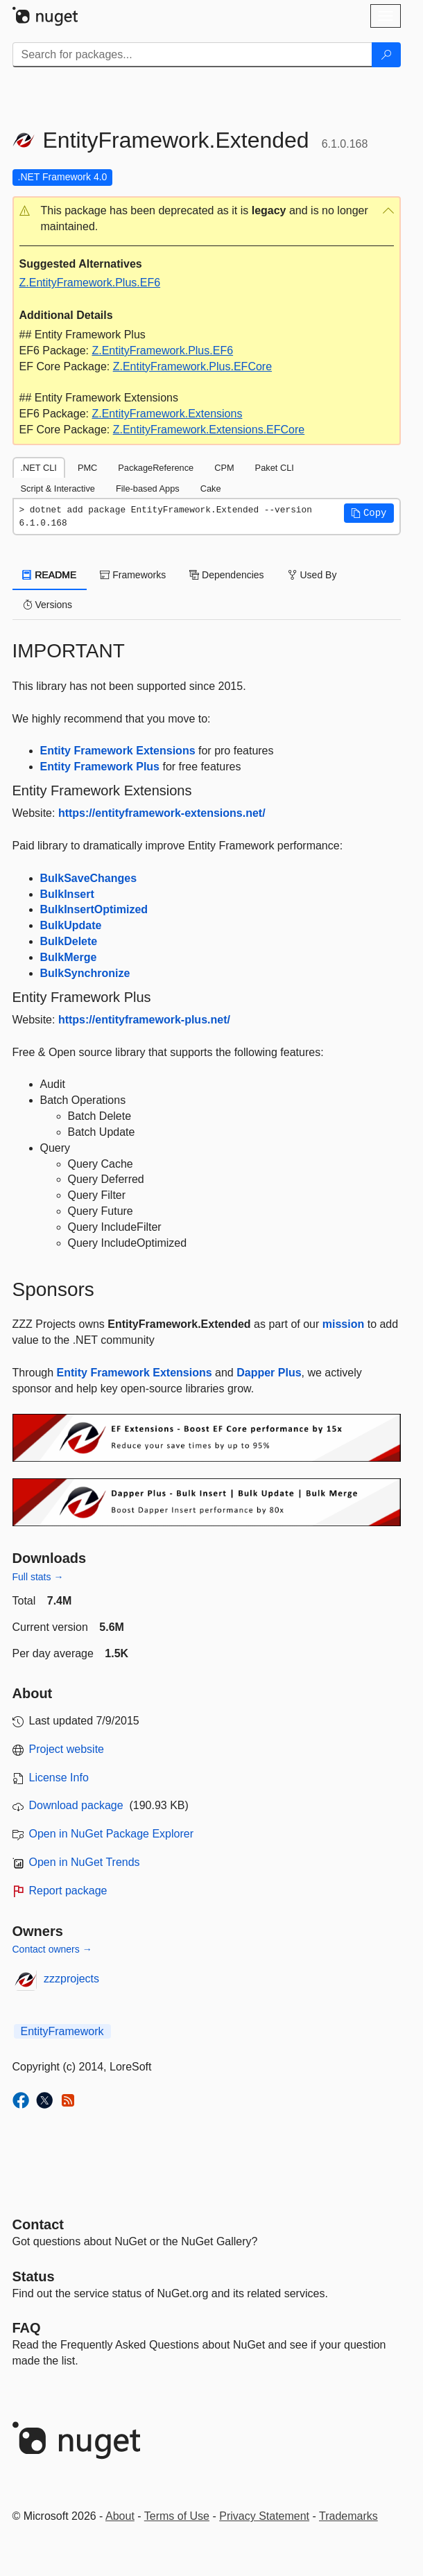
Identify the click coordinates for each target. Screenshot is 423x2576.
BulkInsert (67, 894)
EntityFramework (62, 2031)
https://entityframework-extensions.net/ (162, 813)
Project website (67, 1749)
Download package (76, 1805)
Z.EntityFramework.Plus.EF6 (90, 282)
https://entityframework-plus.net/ (144, 1020)
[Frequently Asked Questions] (26, 2327)
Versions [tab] (48, 605)
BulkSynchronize (85, 973)
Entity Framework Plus (100, 766)
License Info (59, 1777)
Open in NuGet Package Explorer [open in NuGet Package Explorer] (111, 1834)
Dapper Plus (268, 1372)
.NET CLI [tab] (39, 468)
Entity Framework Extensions (118, 751)
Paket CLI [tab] (274, 468)
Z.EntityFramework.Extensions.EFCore (209, 429)
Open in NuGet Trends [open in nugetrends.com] (84, 1862)
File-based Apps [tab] (148, 488)
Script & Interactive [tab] (58, 488)
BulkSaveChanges (88, 878)
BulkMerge (68, 957)
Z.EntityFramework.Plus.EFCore (192, 366)
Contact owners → (52, 1949)
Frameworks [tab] (133, 575)
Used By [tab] (312, 575)
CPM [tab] (224, 468)
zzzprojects (71, 1979)
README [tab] (50, 575)
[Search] (386, 54)
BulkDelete (69, 941)
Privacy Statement (264, 2516)
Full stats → (38, 1576)
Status (33, 2276)
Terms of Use (176, 2516)
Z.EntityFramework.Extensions (167, 414)
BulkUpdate (71, 925)
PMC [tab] (87, 468)
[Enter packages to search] (192, 54)
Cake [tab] (210, 488)
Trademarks (348, 2516)
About (120, 2516)
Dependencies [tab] (226, 575)
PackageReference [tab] (155, 468)
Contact (38, 2224)
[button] (206, 219)
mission (343, 1324)
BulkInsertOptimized (94, 909)
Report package (68, 1890)
